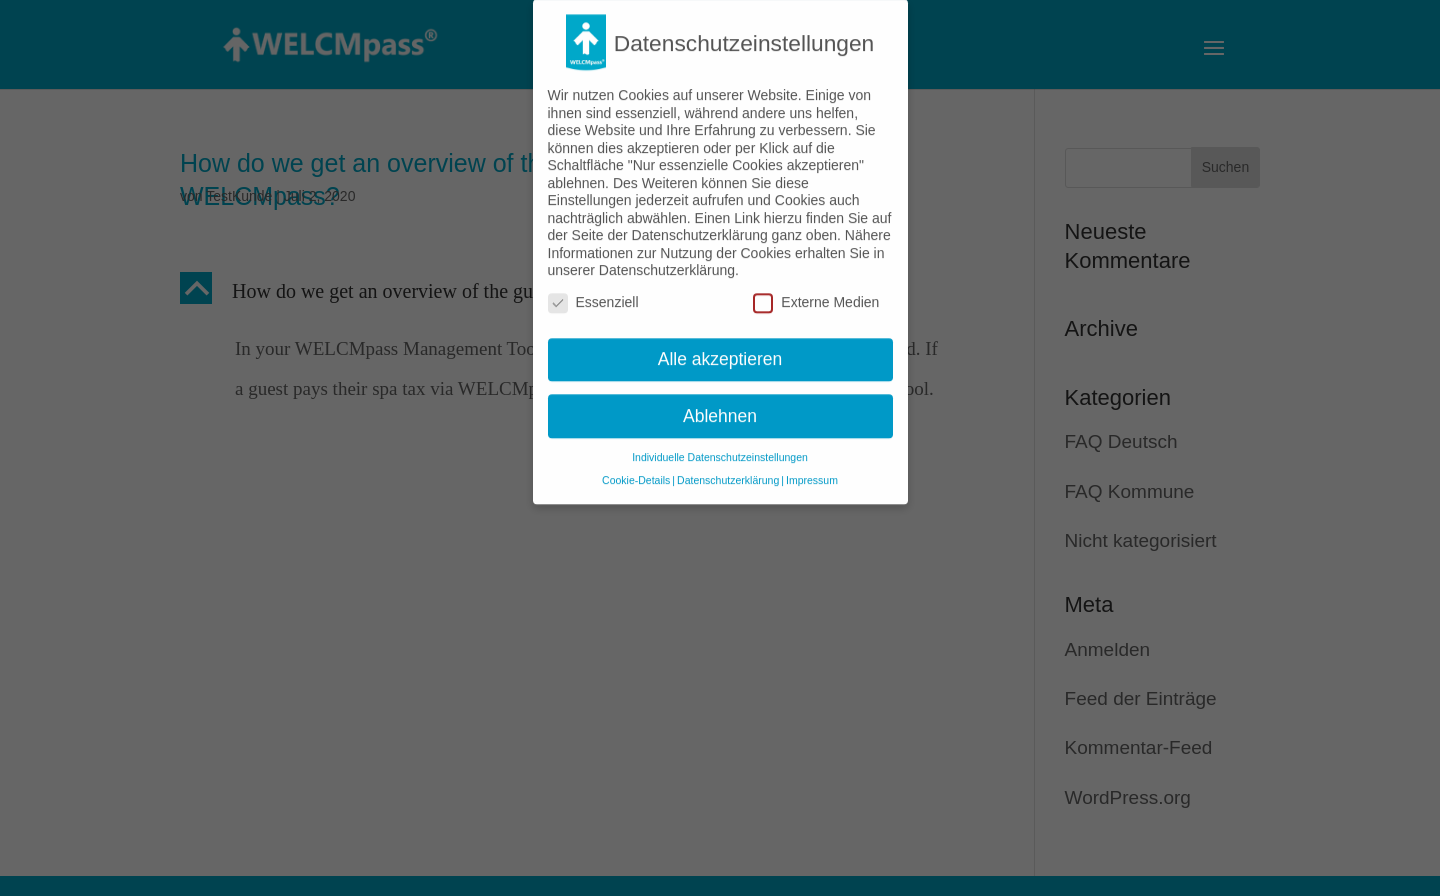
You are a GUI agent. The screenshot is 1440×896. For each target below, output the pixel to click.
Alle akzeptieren (720, 347)
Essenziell (593, 291)
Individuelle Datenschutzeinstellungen (720, 446)
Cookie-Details (636, 469)
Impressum (812, 469)
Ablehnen (720, 404)
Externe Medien (816, 291)
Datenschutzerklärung (728, 469)
